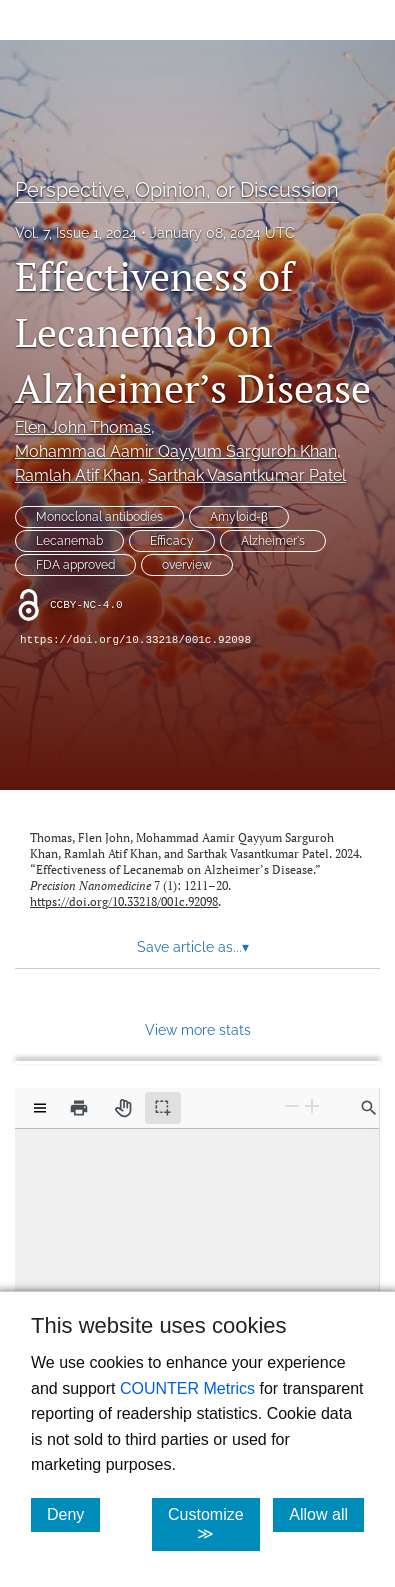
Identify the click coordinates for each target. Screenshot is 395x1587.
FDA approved (75, 565)
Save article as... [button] (193, 947)
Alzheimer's (273, 541)
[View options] (40, 1108)
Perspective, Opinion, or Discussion (177, 190)
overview (187, 565)
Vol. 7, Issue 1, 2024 (76, 233)
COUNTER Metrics (187, 1388)
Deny (73, 1514)
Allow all (326, 1514)
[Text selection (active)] (163, 1108)
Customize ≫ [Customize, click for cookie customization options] (214, 1524)
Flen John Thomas (83, 427)
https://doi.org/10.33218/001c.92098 (135, 640)
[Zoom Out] (292, 1106)
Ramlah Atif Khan (77, 475)
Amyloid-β (239, 517)
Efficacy (172, 541)
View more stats (198, 1029)
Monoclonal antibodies (99, 517)
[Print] (79, 1108)
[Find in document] (369, 1108)
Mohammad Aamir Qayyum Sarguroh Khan (176, 451)
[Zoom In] (312, 1106)
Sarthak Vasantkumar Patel (247, 475)
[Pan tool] (123, 1108)
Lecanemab (69, 541)
